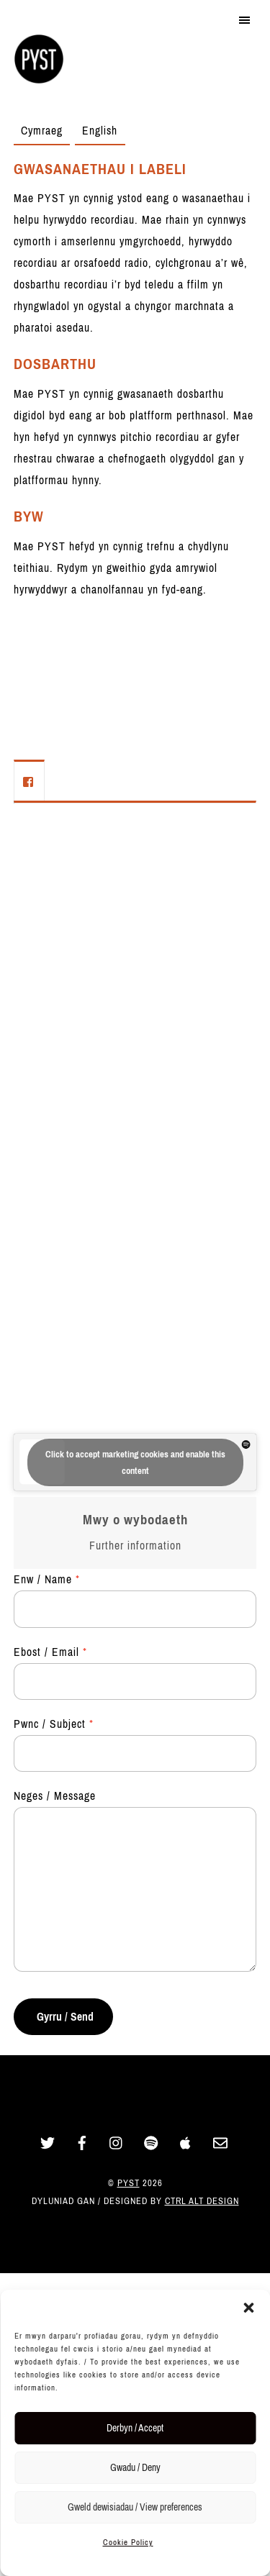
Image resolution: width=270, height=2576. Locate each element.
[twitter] (47, 2141)
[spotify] (151, 2141)
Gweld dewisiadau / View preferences (135, 2507)
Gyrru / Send (65, 2016)
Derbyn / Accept (135, 2428)
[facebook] (82, 2141)
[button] (248, 2307)
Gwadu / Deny (135, 2468)
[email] (220, 2141)
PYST (128, 2183)
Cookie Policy (128, 2542)
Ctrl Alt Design (202, 2201)
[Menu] (244, 19)
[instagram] (116, 2141)
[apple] (185, 2141)
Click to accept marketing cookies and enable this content (135, 1462)
